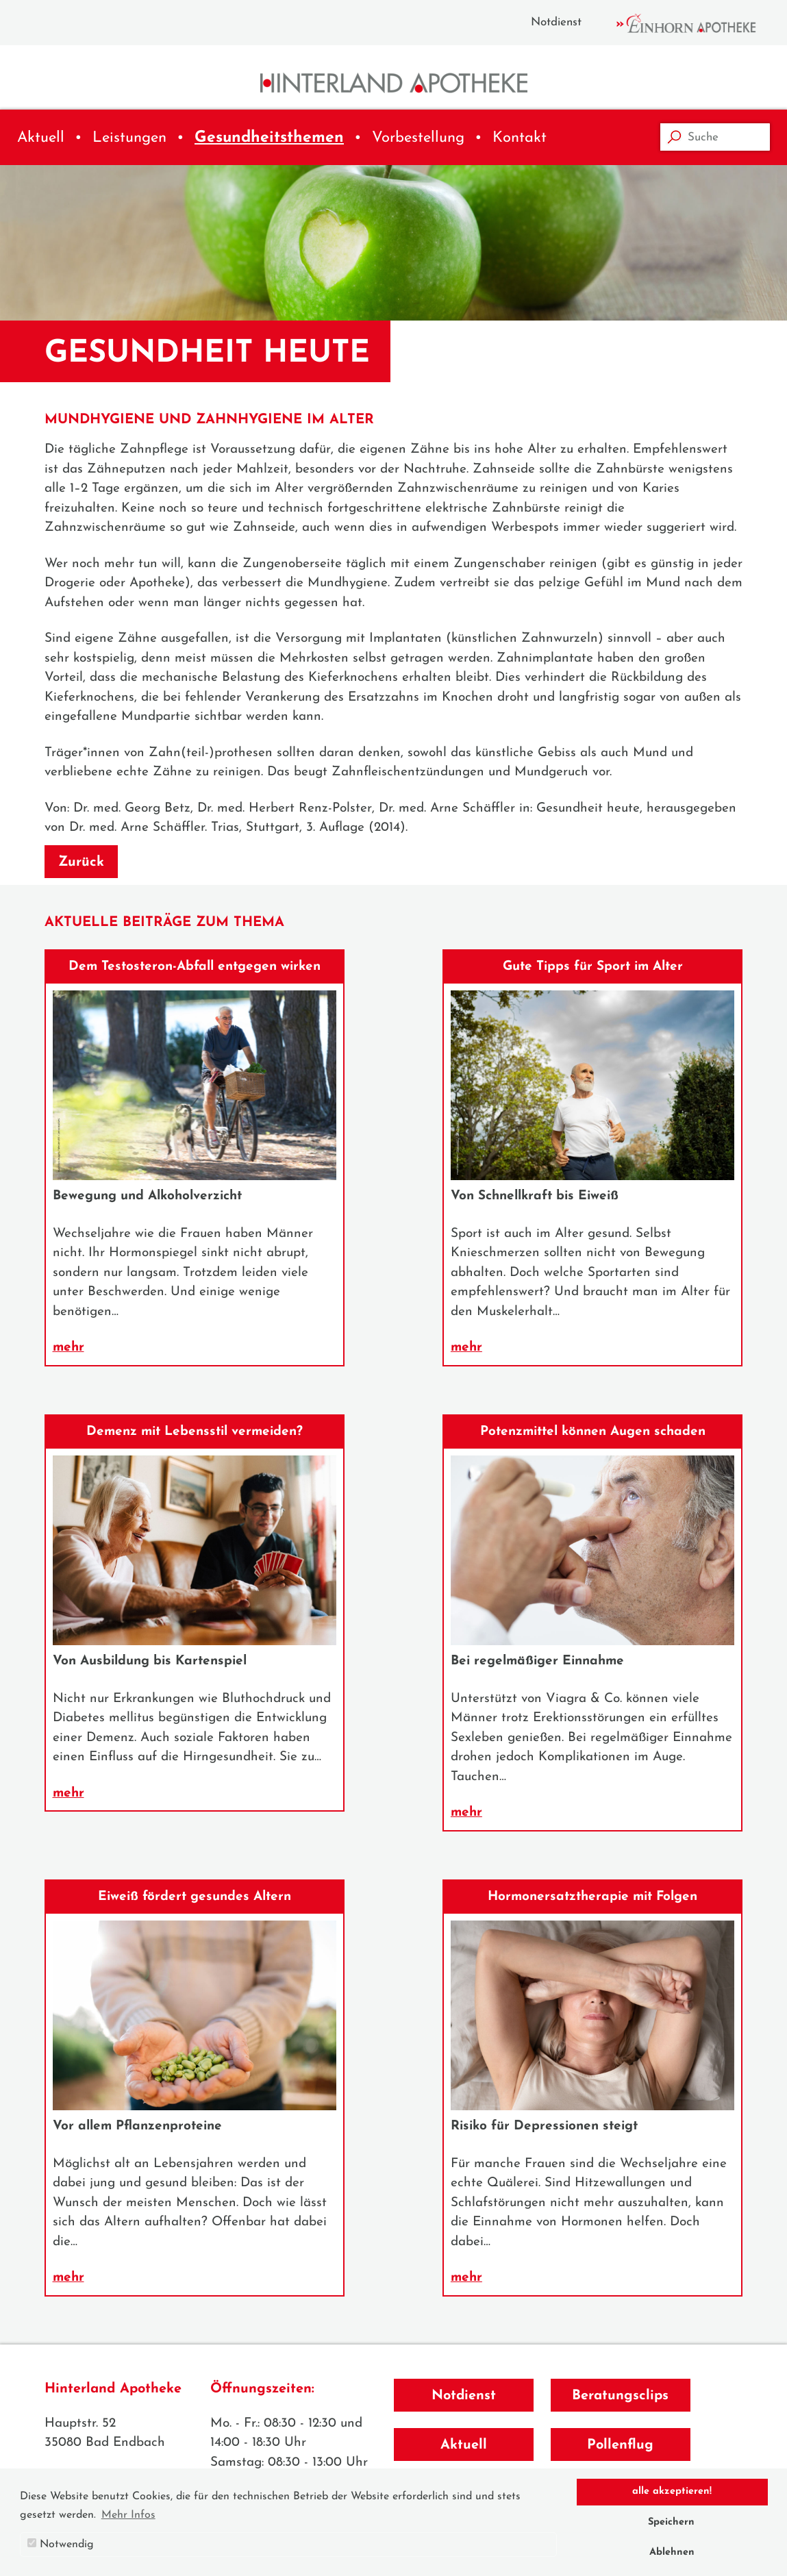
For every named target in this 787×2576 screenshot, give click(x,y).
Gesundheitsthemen (269, 138)
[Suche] (715, 137)
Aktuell (40, 138)
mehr (68, 1347)
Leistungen (129, 138)
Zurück (81, 862)
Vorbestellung (418, 138)
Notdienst (556, 22)
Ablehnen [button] (672, 2552)
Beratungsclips (620, 2396)
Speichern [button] (671, 2522)
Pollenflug (620, 2445)
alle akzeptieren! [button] (672, 2491)
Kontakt (519, 138)
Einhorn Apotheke (698, 23)
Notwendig (60, 2544)
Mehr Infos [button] (128, 2515)
